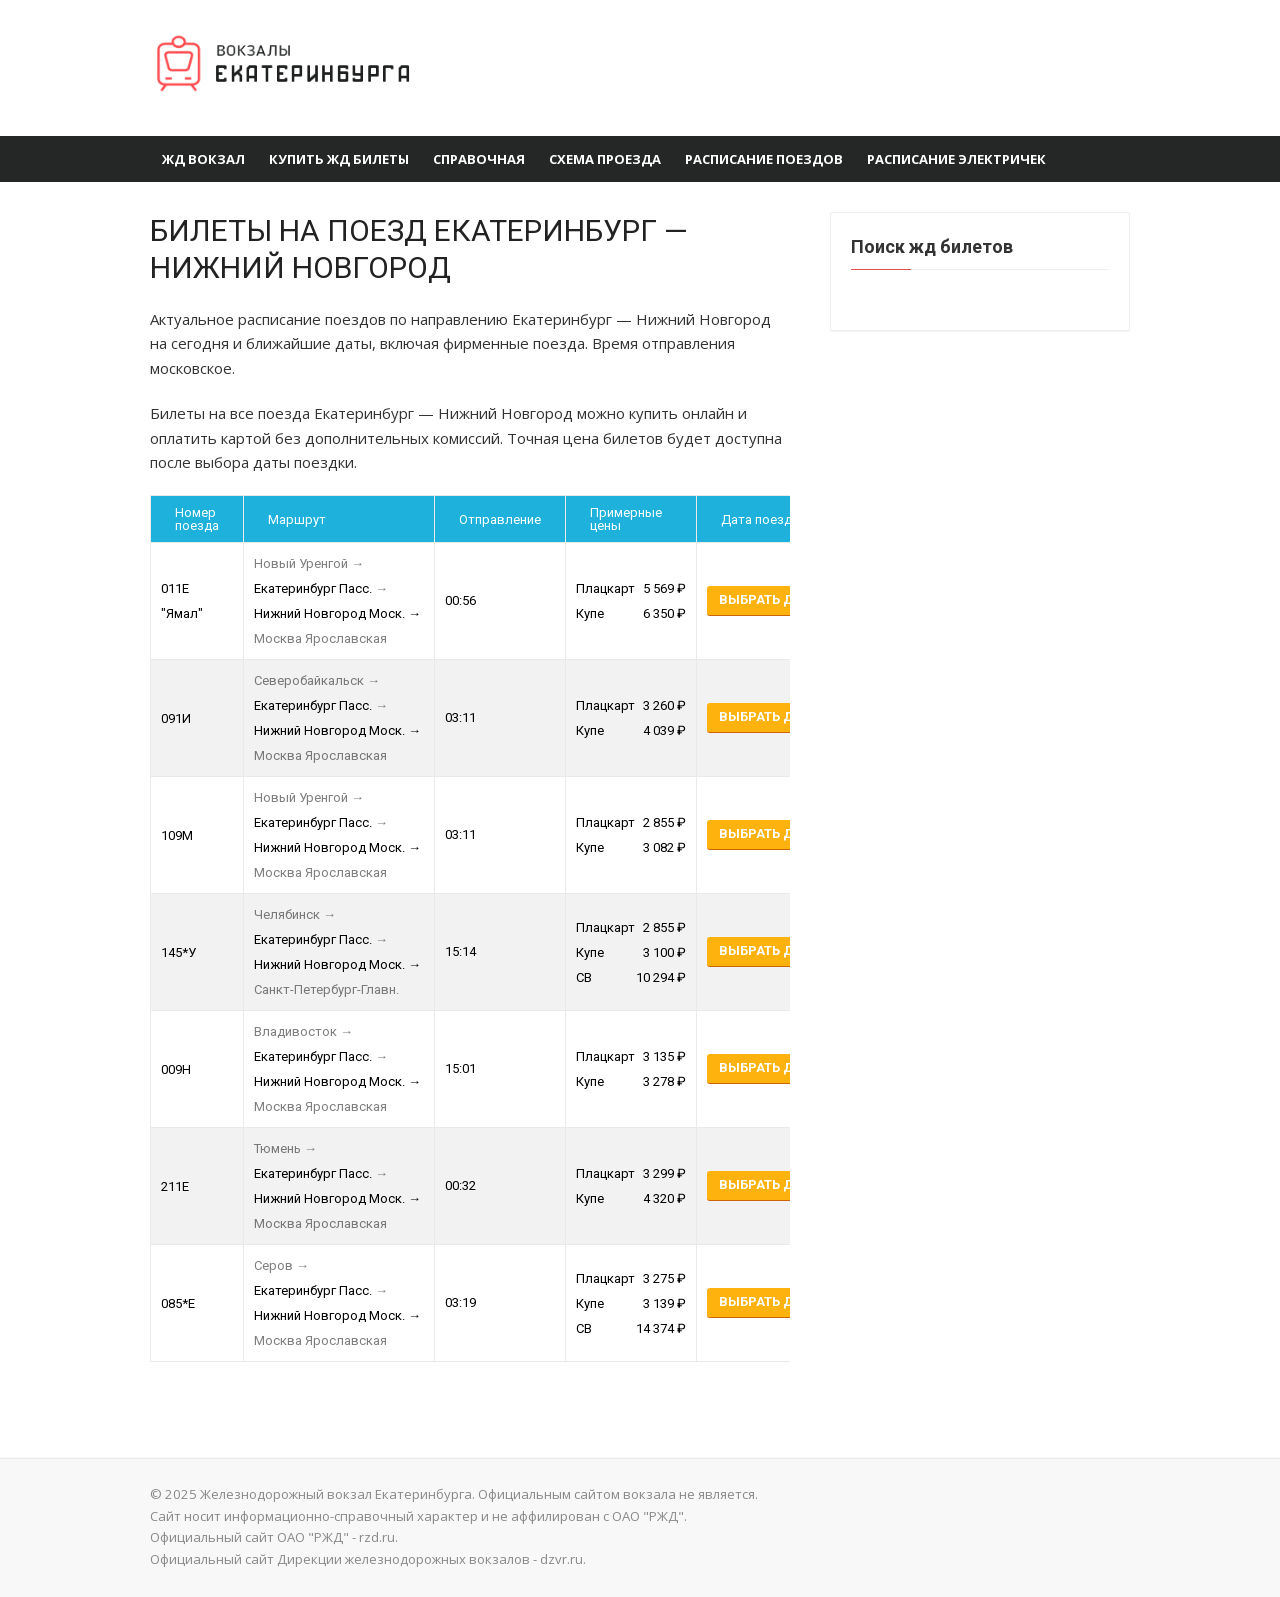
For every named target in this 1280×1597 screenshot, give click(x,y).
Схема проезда (605, 159)
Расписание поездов (764, 159)
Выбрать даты (770, 599)
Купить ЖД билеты (339, 159)
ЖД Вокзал (203, 159)
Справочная (479, 159)
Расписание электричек (956, 159)
